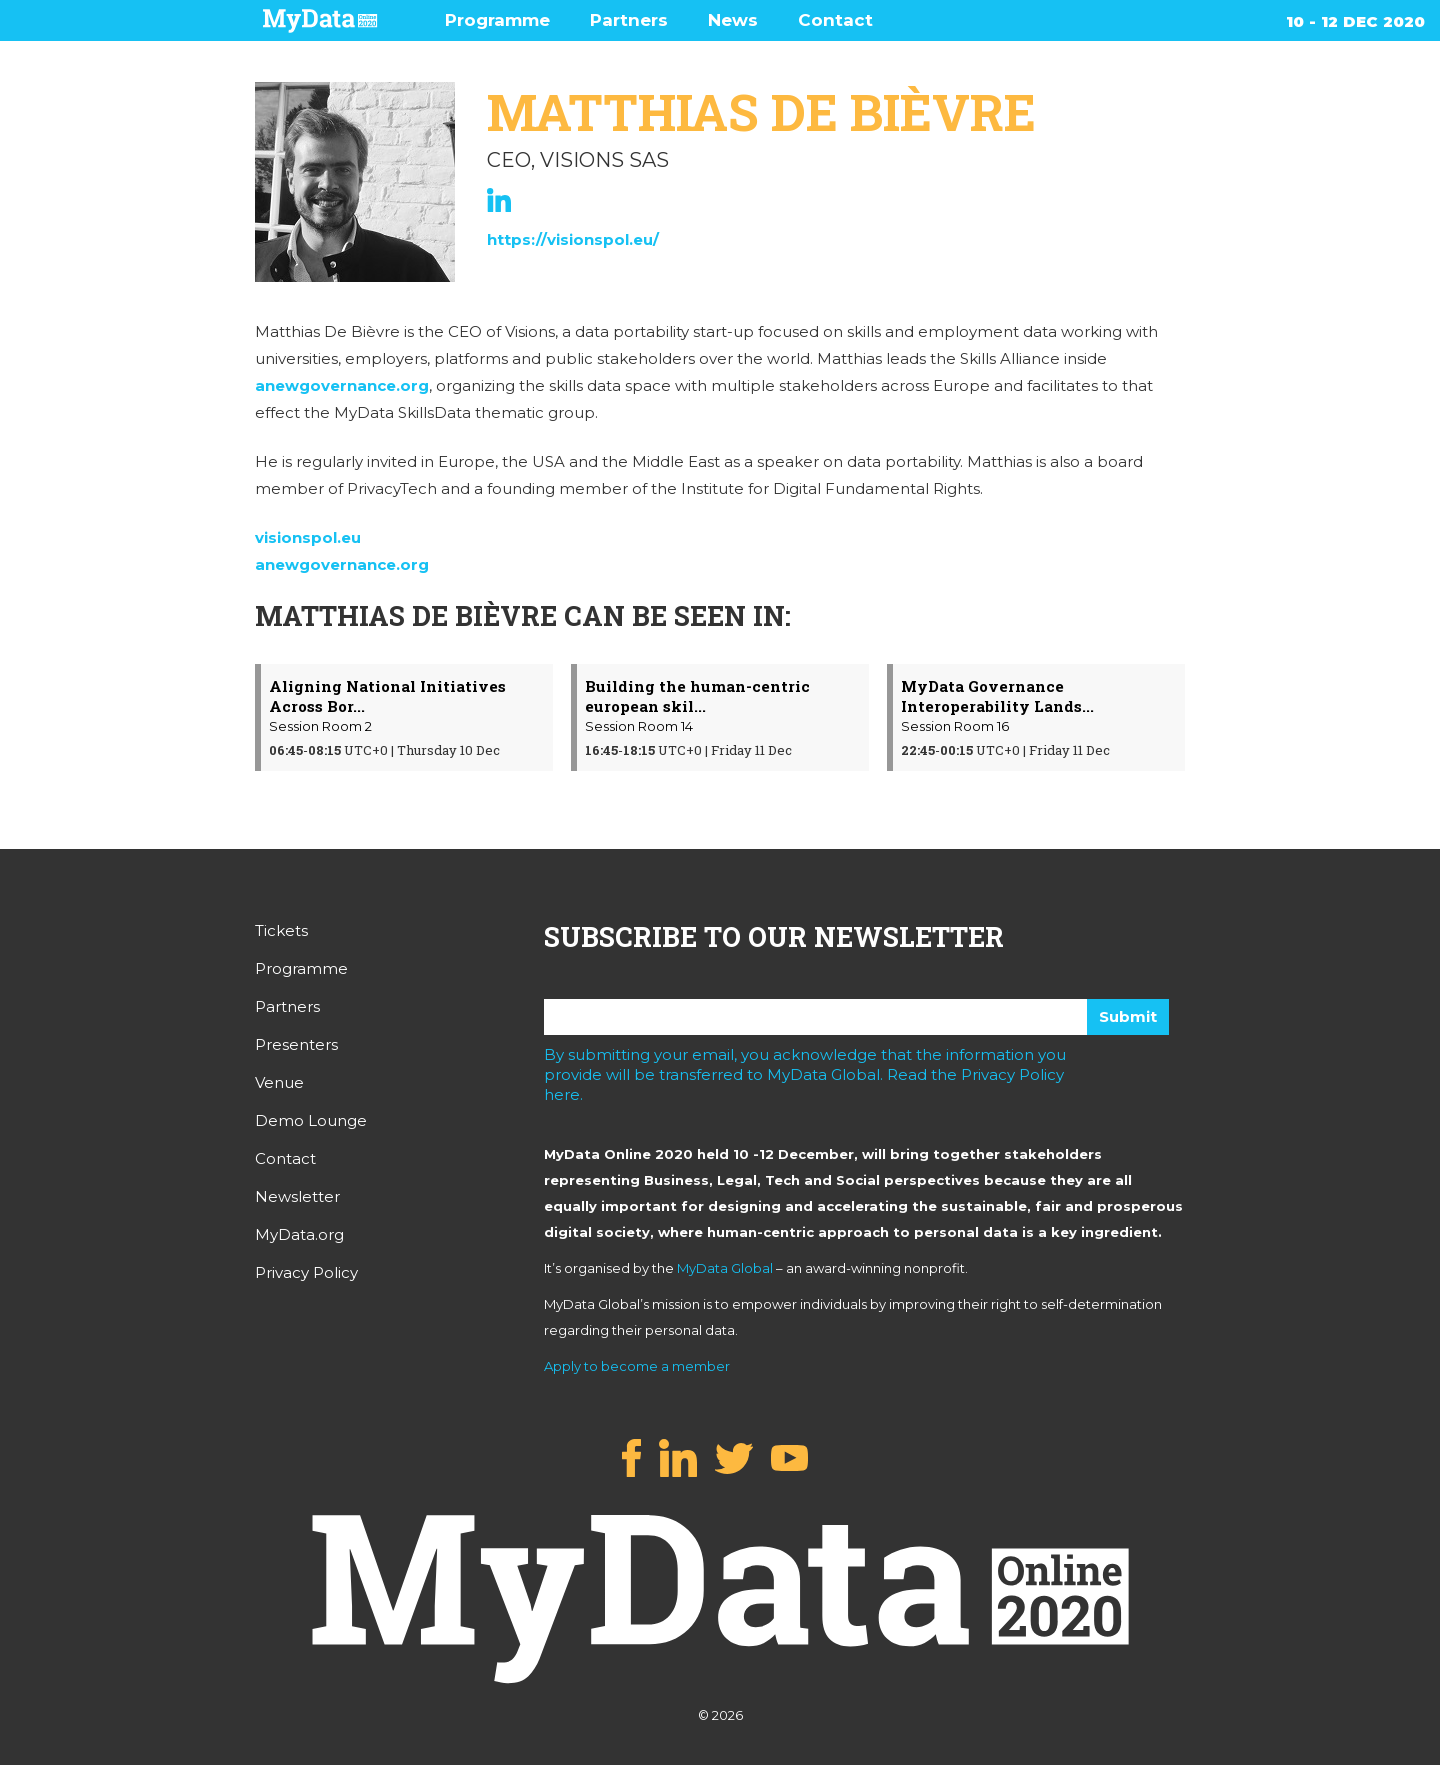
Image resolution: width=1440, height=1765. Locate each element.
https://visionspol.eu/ (573, 239)
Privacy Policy (306, 1272)
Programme (497, 20)
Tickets (281, 930)
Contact (835, 20)
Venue (279, 1082)
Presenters (296, 1044)
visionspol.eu (308, 537)
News (733, 20)
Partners (629, 20)
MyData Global (725, 1268)
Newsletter (297, 1196)
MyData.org (299, 1234)
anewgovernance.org (342, 385)
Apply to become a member (637, 1366)
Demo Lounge (311, 1120)
